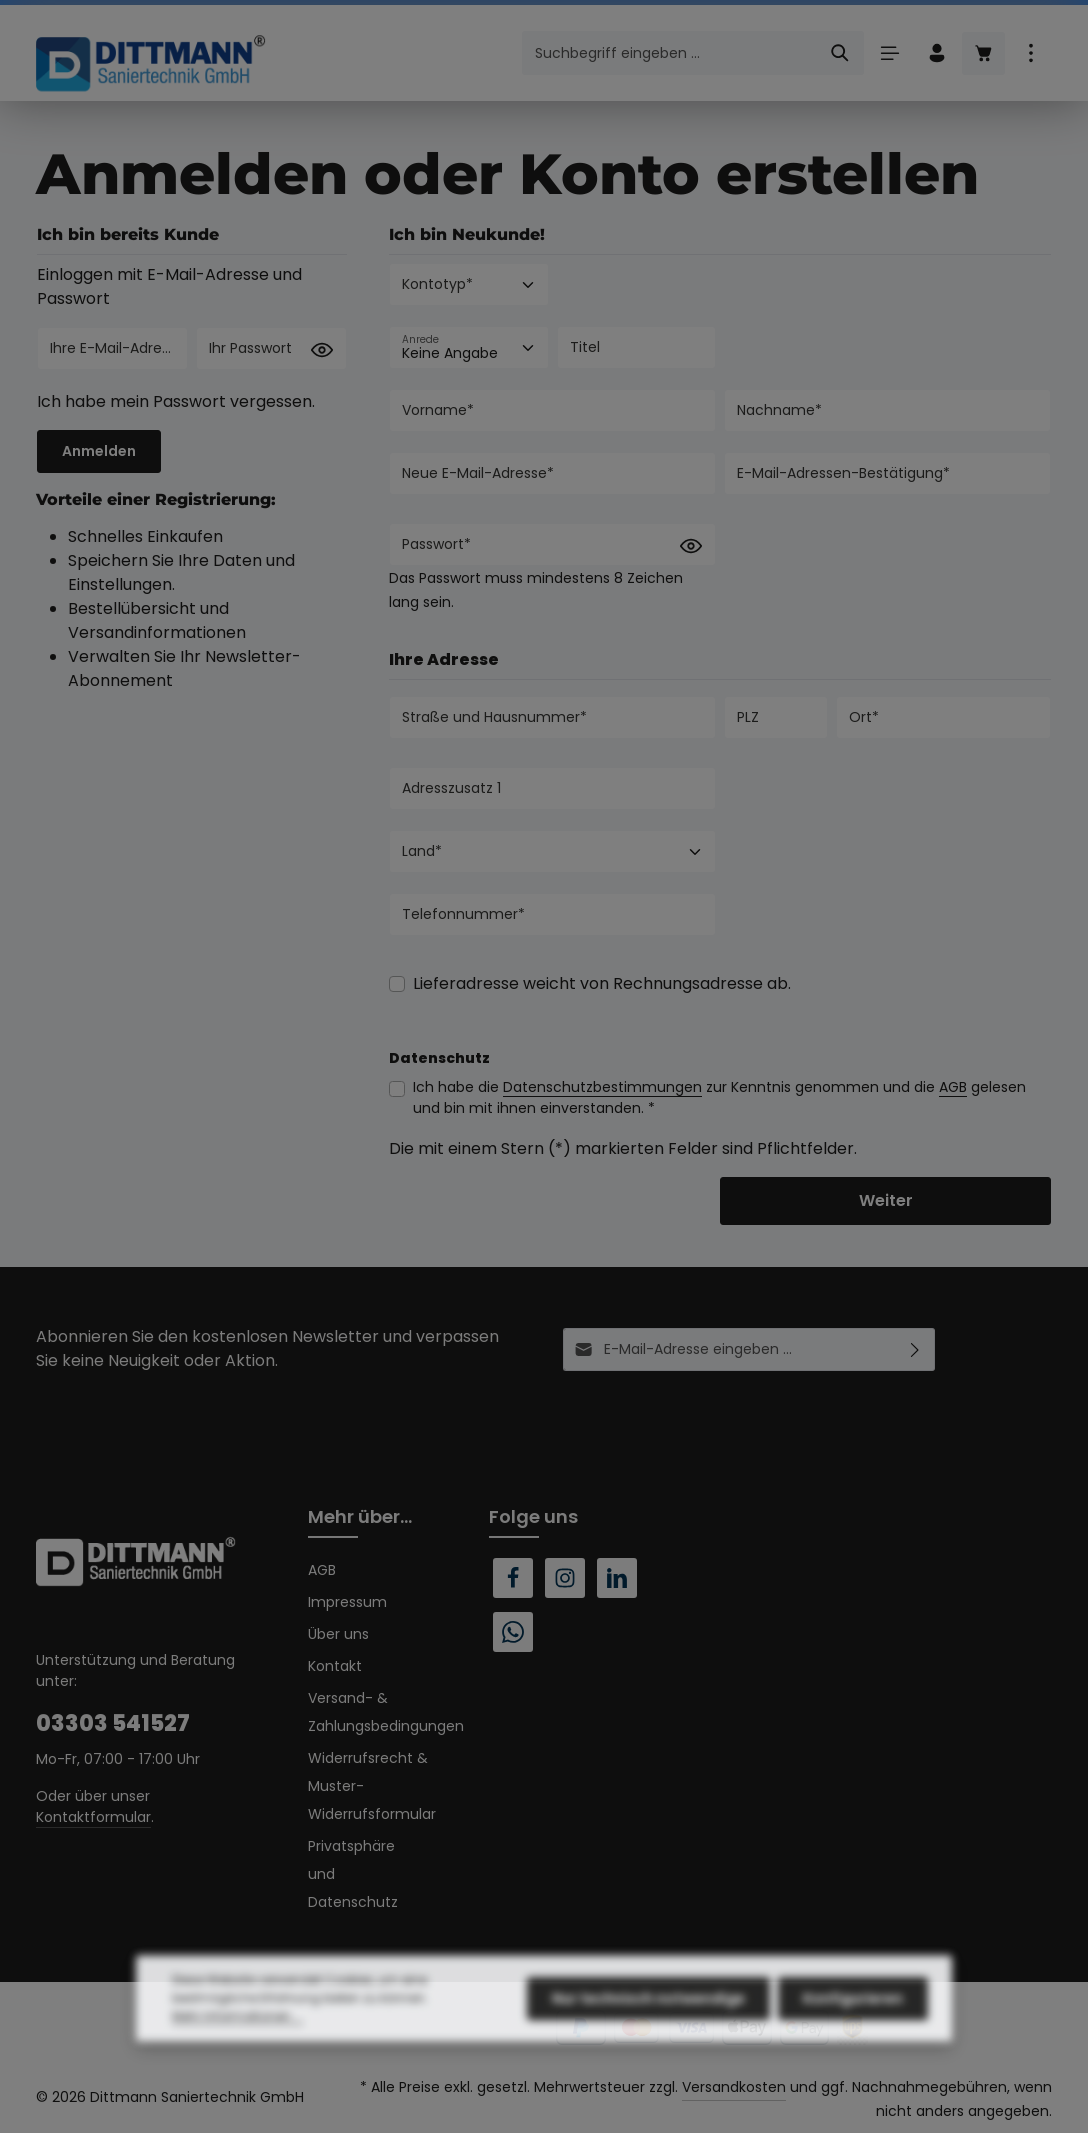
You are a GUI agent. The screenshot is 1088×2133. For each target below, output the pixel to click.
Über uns (338, 1634)
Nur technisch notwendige (648, 2035)
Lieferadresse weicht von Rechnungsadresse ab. (602, 983)
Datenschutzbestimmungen (602, 1087)
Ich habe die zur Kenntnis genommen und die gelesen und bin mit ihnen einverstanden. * (719, 1097)
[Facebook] (513, 1578)
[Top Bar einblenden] (1030, 53)
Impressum (347, 1602)
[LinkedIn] (617, 1578)
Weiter (886, 1200)
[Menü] (889, 53)
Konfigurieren (853, 2035)
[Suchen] (840, 53)
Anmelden (99, 451)
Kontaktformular (93, 1817)
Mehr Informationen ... (237, 2052)
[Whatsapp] (513, 1632)
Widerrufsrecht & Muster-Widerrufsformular (372, 1786)
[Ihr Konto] (936, 53)
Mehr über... (360, 1516)
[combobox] (670, 53)
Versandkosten (734, 2087)
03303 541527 (113, 1723)
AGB (953, 1087)
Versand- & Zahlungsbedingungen (386, 1712)
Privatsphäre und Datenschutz (353, 1874)
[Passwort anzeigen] (322, 350)
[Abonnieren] (915, 1349)
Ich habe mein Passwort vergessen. (176, 401)
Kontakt (335, 1666)
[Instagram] (565, 1578)
